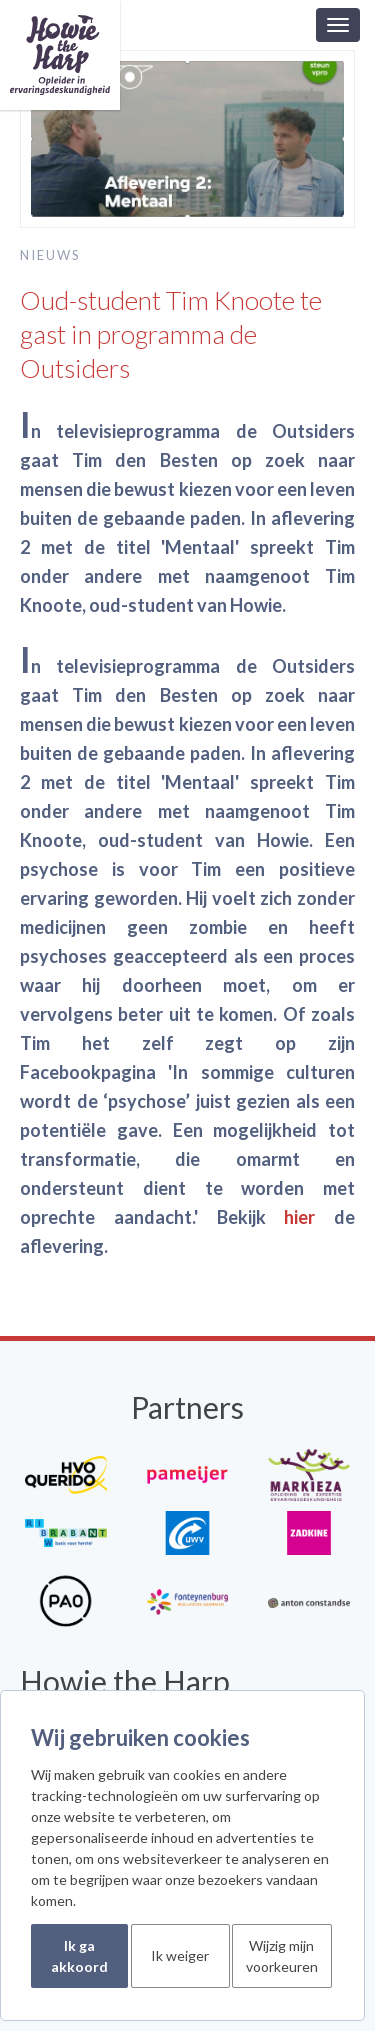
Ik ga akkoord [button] (79, 1956)
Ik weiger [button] (180, 1955)
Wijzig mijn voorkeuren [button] (282, 1956)
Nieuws (50, 255)
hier (299, 1217)
